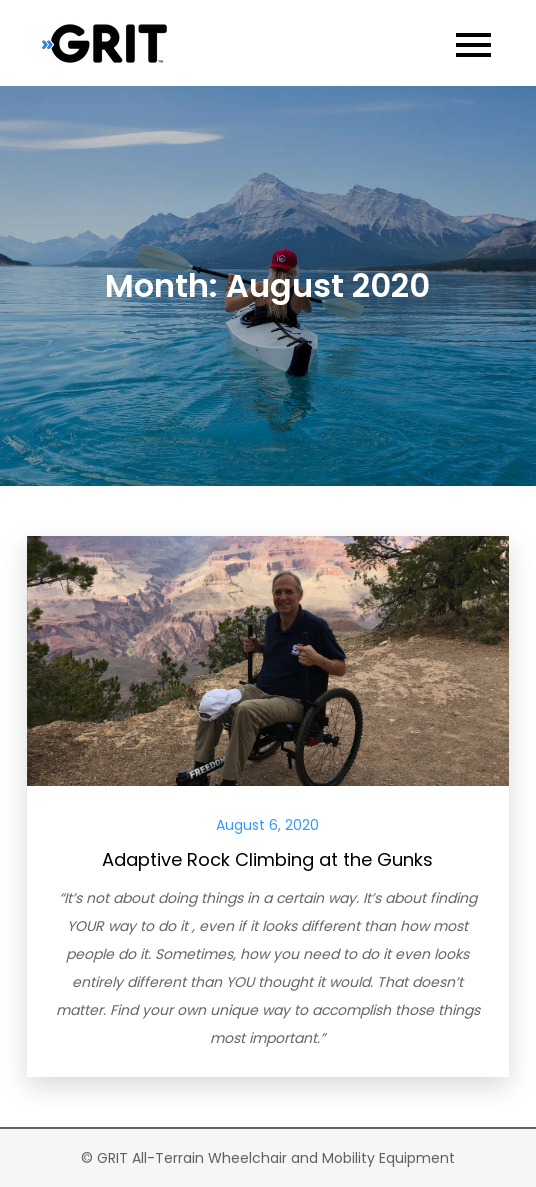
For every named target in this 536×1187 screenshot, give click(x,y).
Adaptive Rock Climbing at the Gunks (267, 859)
